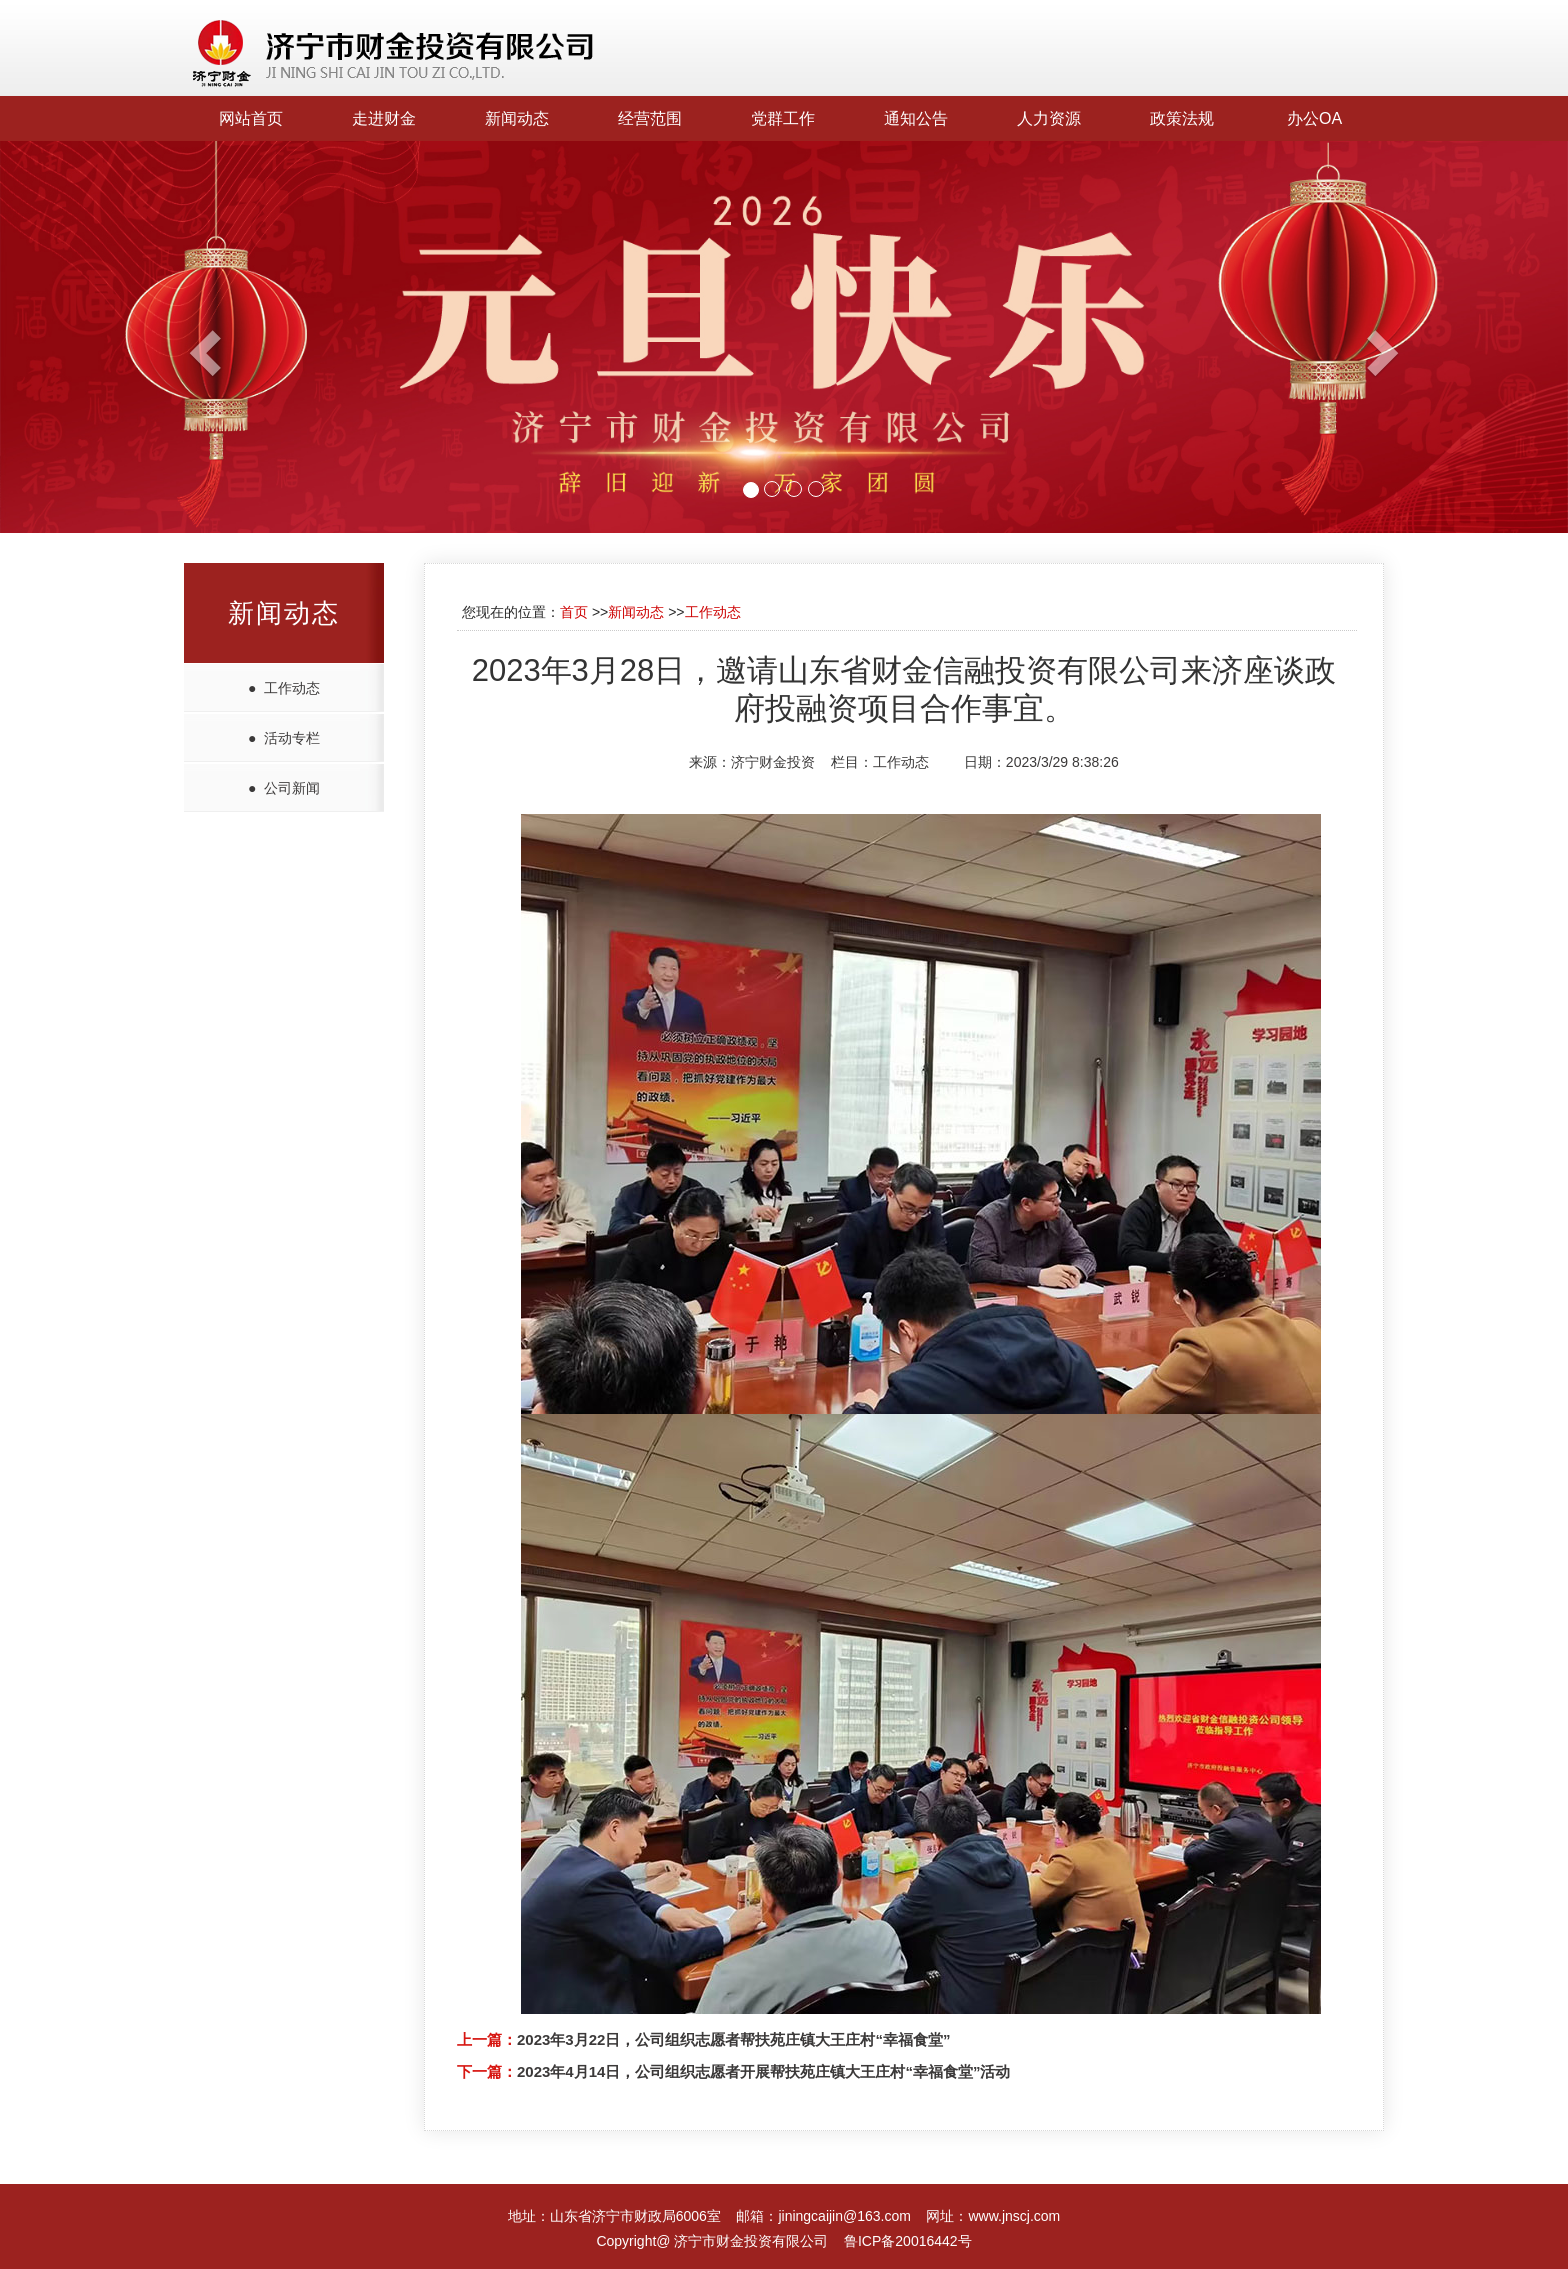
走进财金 (384, 118)
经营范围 (650, 118)
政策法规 (1182, 118)
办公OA (1314, 118)
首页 (574, 612)
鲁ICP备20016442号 (908, 2241)
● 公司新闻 (284, 788)
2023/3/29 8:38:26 (1062, 762)
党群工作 (783, 118)
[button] (117, 337)
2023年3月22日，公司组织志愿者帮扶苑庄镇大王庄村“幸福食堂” (733, 2039)
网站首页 (251, 118)
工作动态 (713, 612)
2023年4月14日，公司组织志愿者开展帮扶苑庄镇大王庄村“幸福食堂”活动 (763, 2071)
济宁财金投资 (773, 762)
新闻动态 (517, 118)
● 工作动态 (284, 688)
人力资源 (1049, 118)
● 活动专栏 (284, 738)
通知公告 (916, 118)
